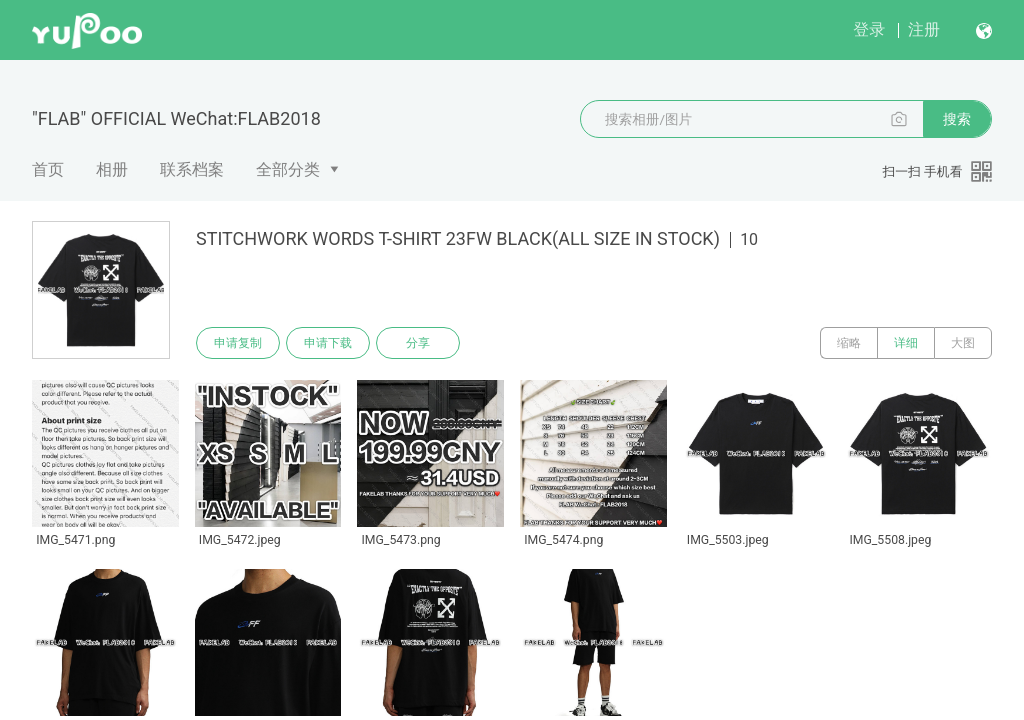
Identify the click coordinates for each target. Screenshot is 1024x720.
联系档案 (192, 169)
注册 (924, 29)
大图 (963, 343)
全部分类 (288, 169)
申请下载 (328, 343)
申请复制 (238, 343)
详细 (906, 343)
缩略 (849, 343)
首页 (48, 169)
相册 (112, 169)
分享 (418, 343)
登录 (869, 29)
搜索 (957, 119)
